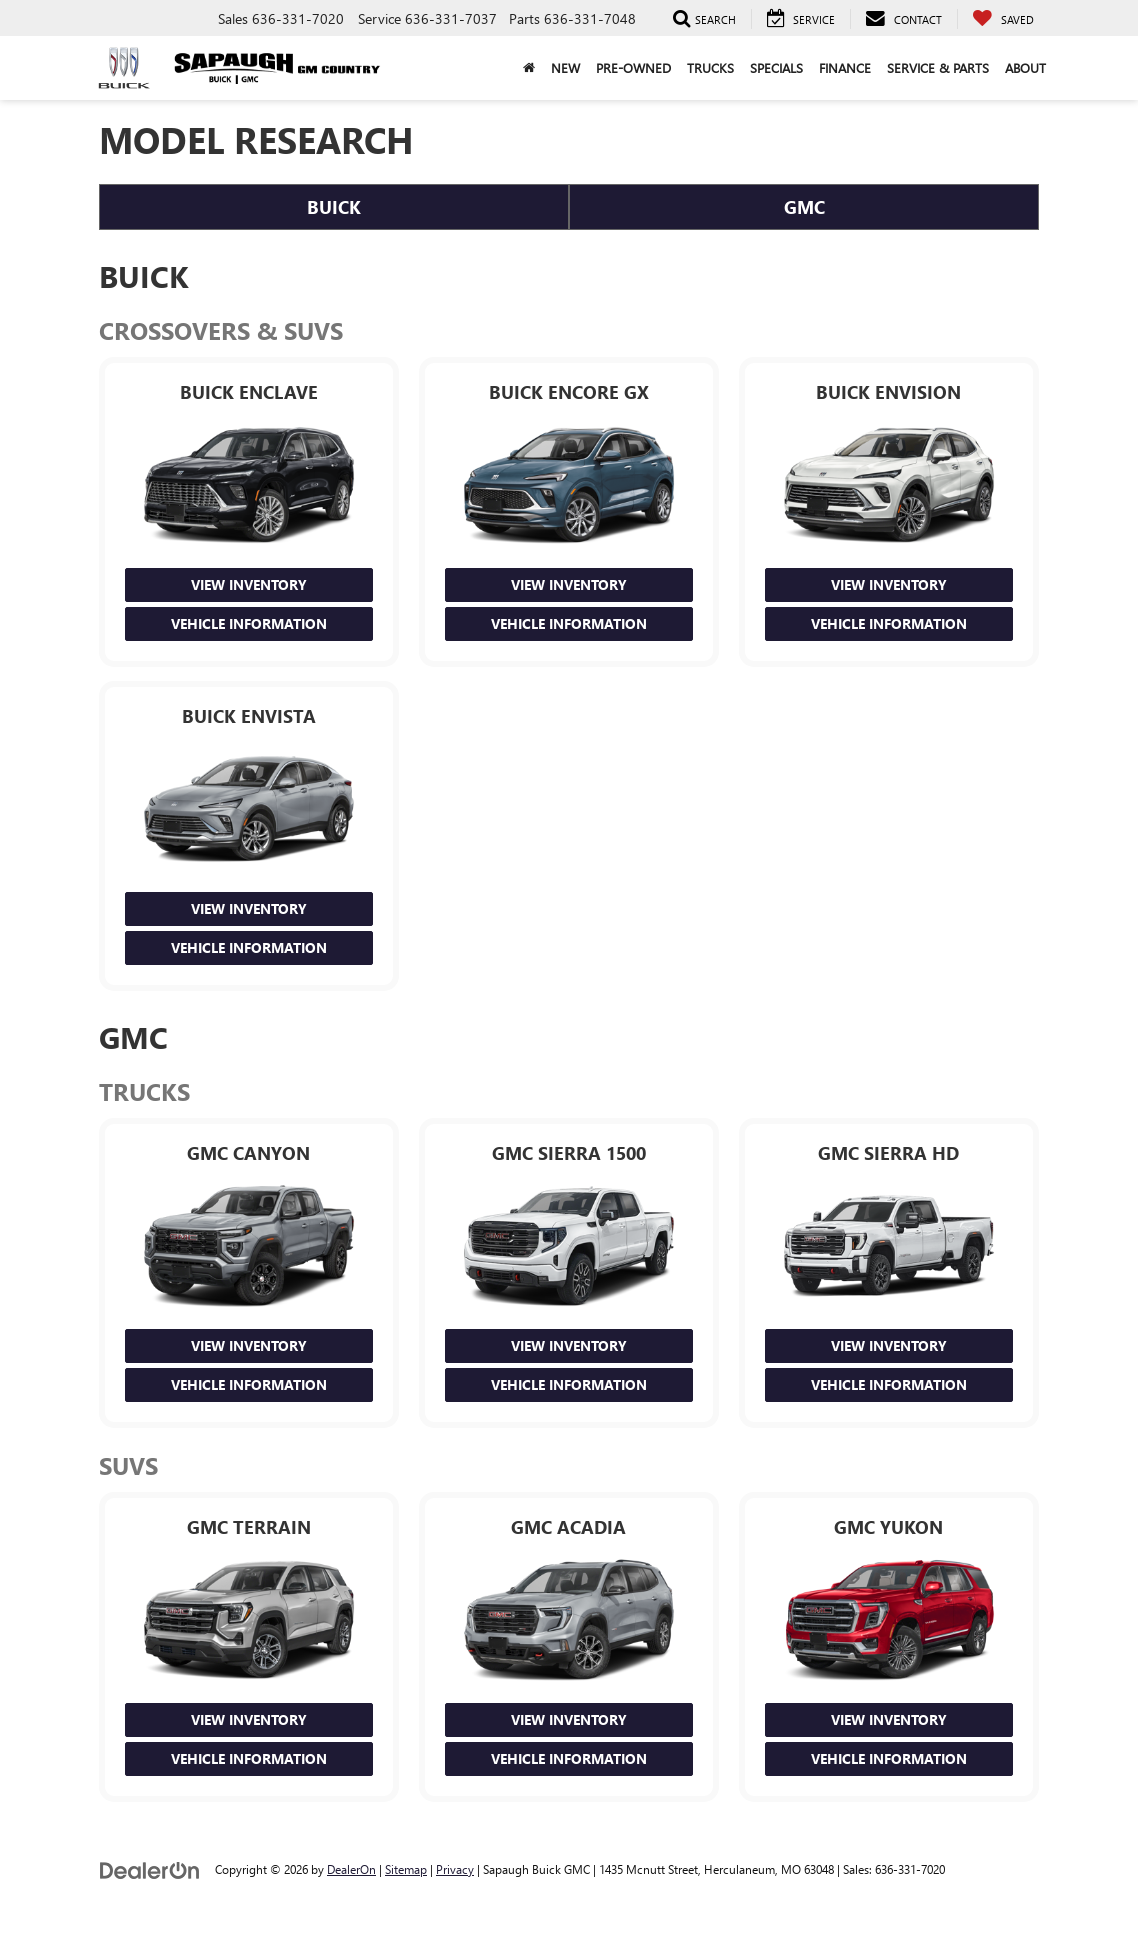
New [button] (565, 67)
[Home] (529, 68)
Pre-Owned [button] (633, 67)
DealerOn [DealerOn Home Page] (351, 1869)
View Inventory (249, 584)
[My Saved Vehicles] (1003, 19)
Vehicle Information (249, 623)
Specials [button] (776, 67)
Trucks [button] (710, 67)
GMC (804, 207)
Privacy (455, 1869)
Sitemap (406, 1869)
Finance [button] (845, 67)
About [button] (1025, 67)
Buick (334, 207)
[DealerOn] (150, 1868)
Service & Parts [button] (938, 67)
